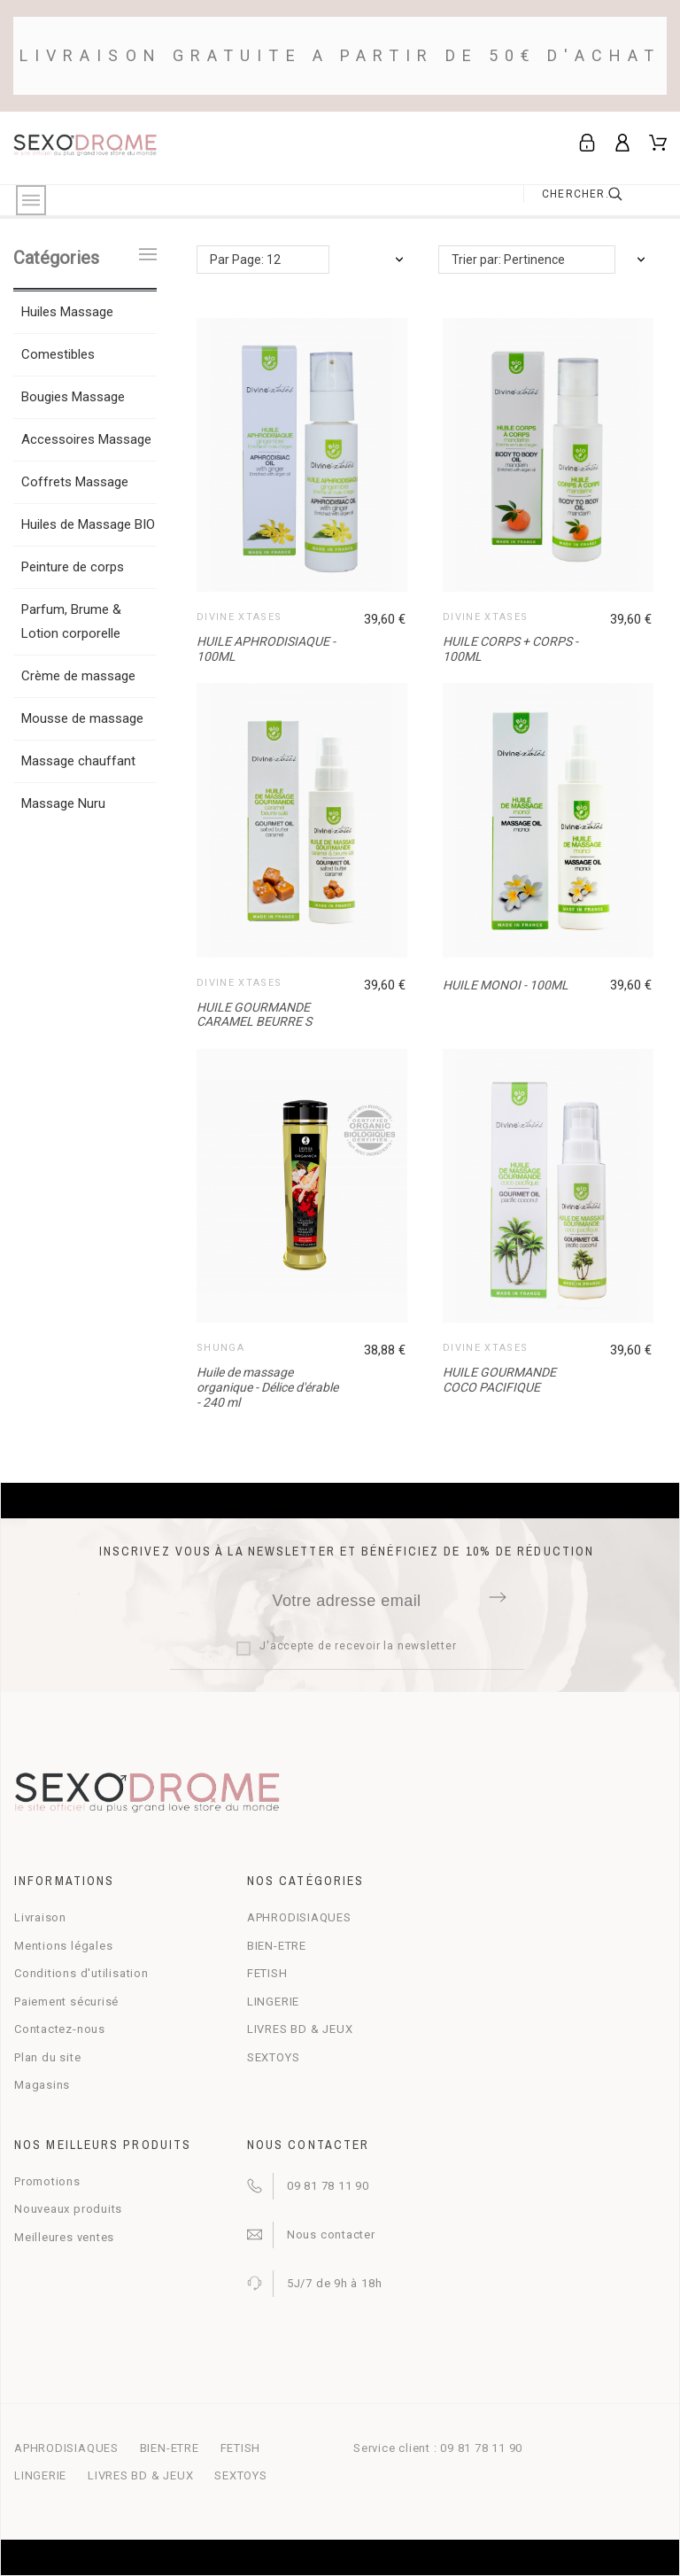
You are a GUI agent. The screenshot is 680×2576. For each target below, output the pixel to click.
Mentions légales (63, 1945)
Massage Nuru (63, 803)
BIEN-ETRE (276, 1945)
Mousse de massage (82, 718)
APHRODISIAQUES (299, 1917)
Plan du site (47, 2057)
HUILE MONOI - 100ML (505, 985)
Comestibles (58, 354)
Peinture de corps (72, 567)
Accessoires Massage (86, 439)
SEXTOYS (273, 2057)
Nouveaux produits (68, 2208)
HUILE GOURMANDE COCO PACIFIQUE (499, 1379)
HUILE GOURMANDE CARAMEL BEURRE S (254, 1014)
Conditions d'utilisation (81, 1973)
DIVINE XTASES (239, 617)
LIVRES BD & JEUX (299, 2029)
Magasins (42, 2084)
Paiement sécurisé (66, 2001)
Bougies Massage (73, 397)
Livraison (40, 1917)
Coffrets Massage (74, 482)
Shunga (220, 1348)
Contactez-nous (59, 2029)
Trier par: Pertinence (508, 259)
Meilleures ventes (64, 2237)
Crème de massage (78, 676)
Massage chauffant (78, 761)
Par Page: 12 (245, 259)
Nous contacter (331, 2234)
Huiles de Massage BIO (88, 524)
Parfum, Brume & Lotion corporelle (71, 621)
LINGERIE (273, 2001)
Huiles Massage (67, 312)
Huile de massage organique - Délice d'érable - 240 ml (267, 1386)
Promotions (47, 2181)
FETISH (267, 1973)
